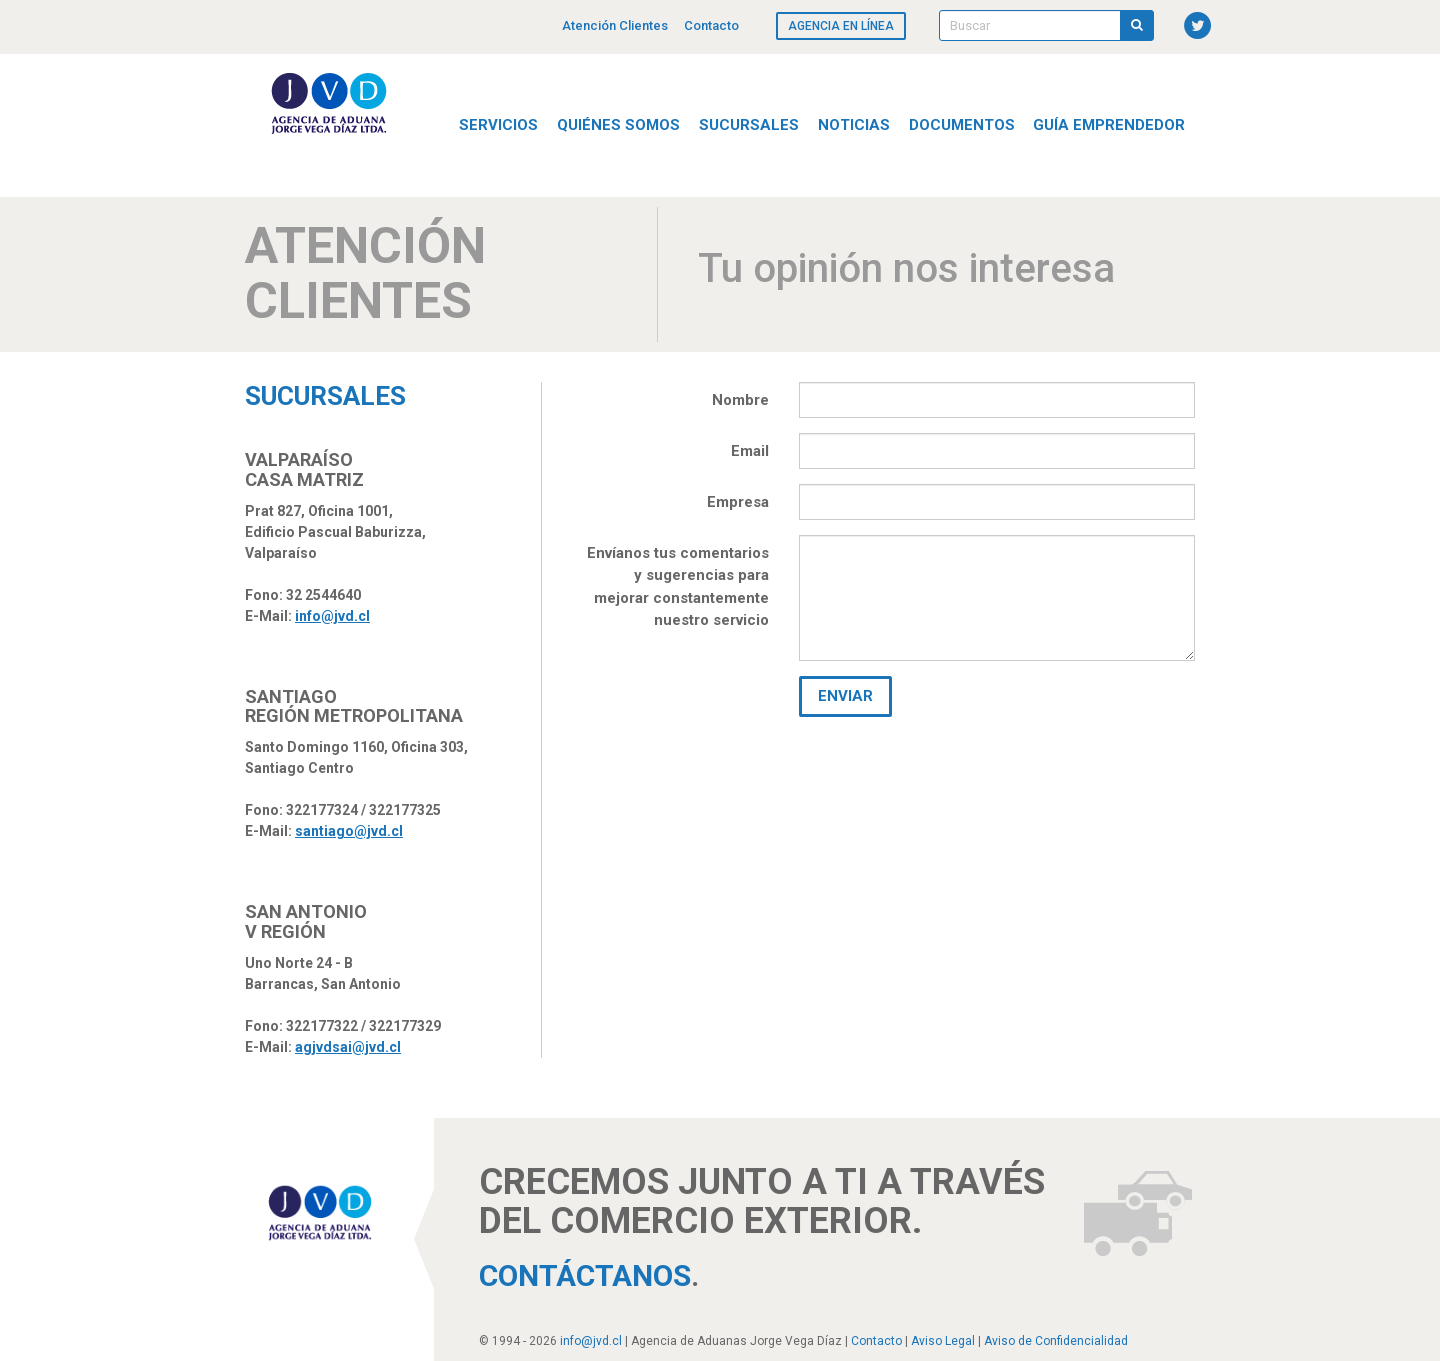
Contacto (711, 25)
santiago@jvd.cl (349, 831)
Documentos (962, 125)
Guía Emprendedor (1109, 125)
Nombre (740, 400)
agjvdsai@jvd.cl (348, 1047)
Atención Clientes (615, 25)
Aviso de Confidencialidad (1056, 1341)
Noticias (854, 125)
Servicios (498, 125)
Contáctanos (585, 1275)
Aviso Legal (943, 1341)
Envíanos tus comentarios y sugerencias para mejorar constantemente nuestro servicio (678, 587)
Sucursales (749, 125)
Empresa (738, 502)
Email (750, 451)
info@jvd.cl (332, 616)
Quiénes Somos (618, 125)
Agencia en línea (841, 26)
